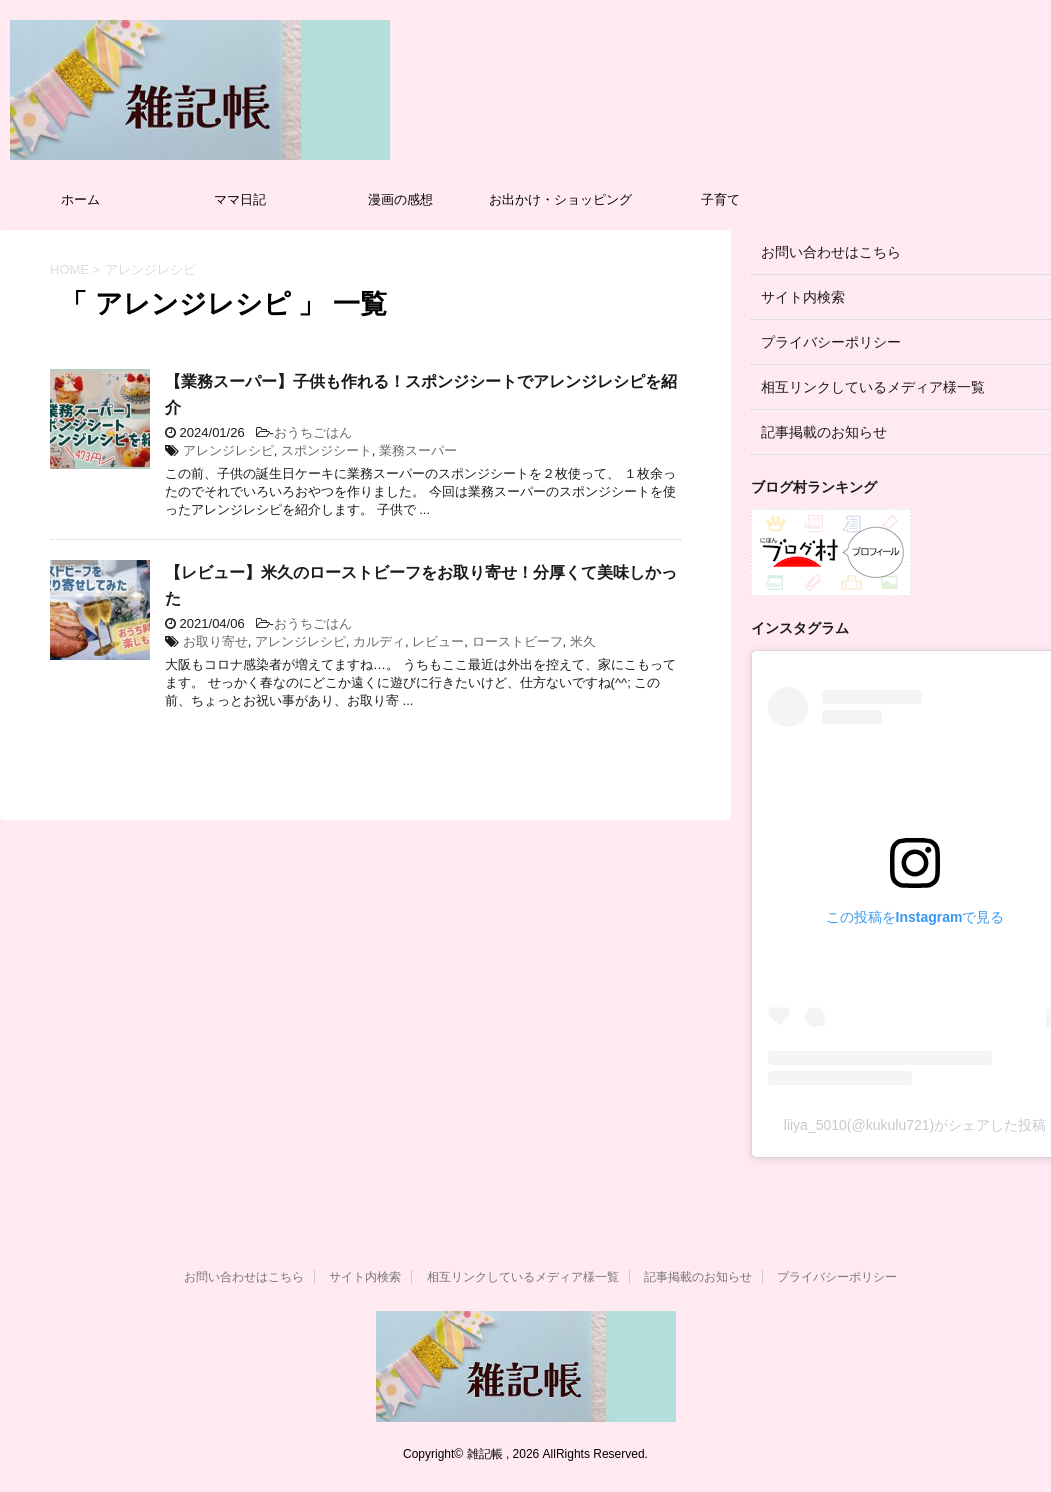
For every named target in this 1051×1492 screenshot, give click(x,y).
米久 (583, 641)
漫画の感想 (400, 199)
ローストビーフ (517, 641)
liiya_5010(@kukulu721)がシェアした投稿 (915, 1125)
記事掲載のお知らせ (824, 432)
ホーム (80, 199)
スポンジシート (326, 450)
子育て (720, 199)
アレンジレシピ (228, 450)
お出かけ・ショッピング (560, 199)
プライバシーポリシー (831, 342)
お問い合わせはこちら (831, 252)
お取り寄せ (215, 641)
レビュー (438, 641)
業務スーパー (418, 450)
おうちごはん (313, 432)
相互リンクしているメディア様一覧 (873, 387)
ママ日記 (240, 199)
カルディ (379, 641)
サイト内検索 (803, 297)
